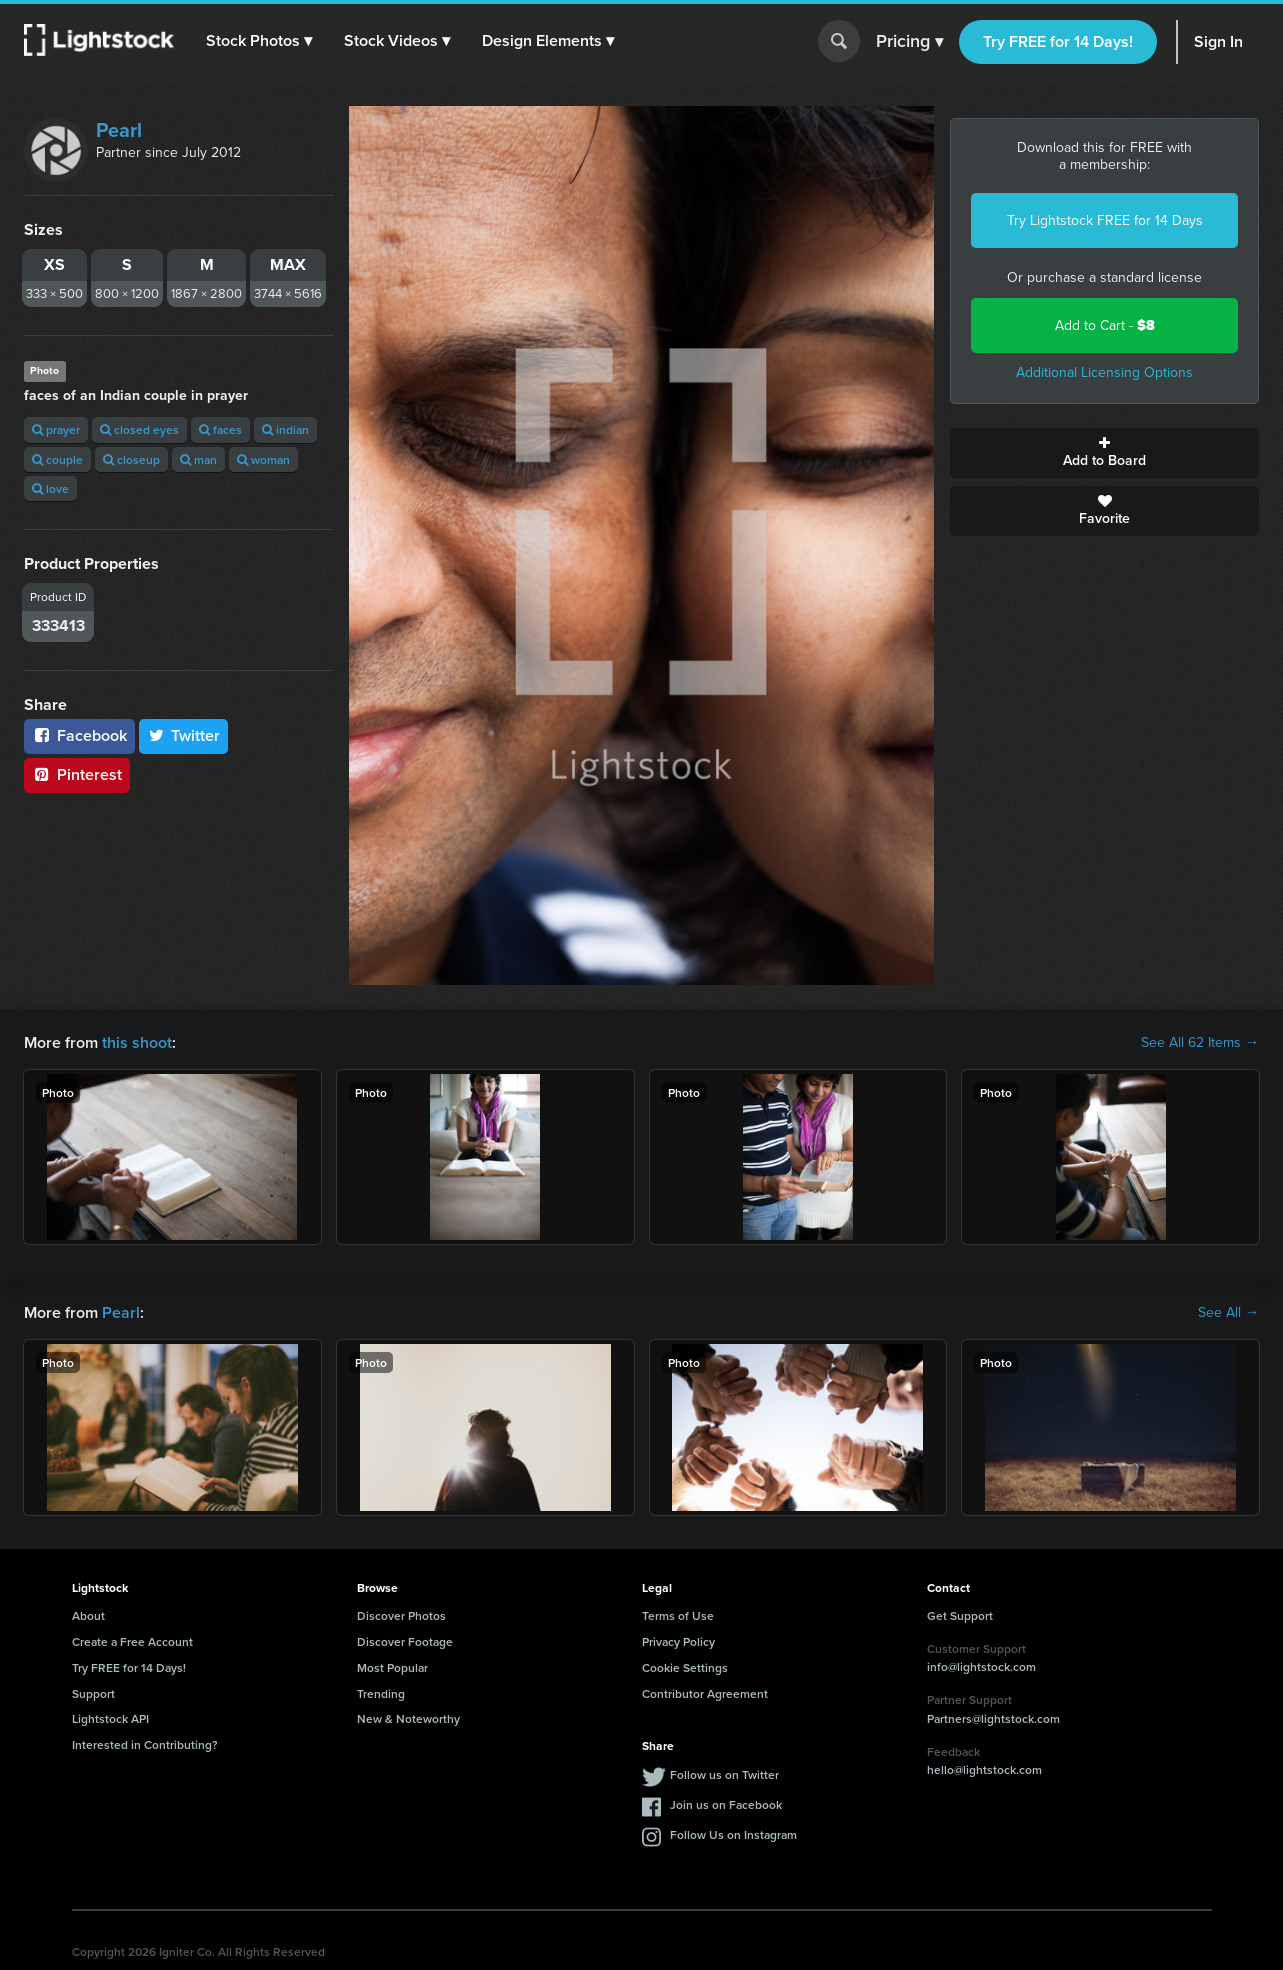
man (198, 459)
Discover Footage (405, 1641)
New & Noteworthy (408, 1718)
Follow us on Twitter (724, 1774)
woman (263, 459)
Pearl (119, 130)
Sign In (1218, 41)
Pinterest (77, 774)
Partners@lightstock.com (993, 1718)
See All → (1228, 1313)
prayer (56, 429)
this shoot (137, 1042)
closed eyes (139, 429)
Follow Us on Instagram (733, 1834)
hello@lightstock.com (984, 1769)
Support (93, 1693)
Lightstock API (110, 1718)
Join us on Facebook (726, 1804)
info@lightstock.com (981, 1666)
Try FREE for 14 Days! (1058, 41)
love (50, 488)
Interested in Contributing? (145, 1744)
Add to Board (1104, 453)
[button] (259, 41)
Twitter (184, 735)
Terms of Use (678, 1615)
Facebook (79, 735)
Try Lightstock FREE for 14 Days (1105, 220)
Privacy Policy (678, 1641)
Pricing (909, 42)
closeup (131, 459)
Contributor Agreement (705, 1693)
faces (220, 429)
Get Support (960, 1615)
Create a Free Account (132, 1641)
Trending (381, 1693)
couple (57, 459)
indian (285, 429)
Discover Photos (401, 1615)
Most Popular (392, 1667)
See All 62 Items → (1200, 1043)
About (88, 1615)
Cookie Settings (685, 1667)
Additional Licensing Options (1104, 372)
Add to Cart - (1105, 325)
